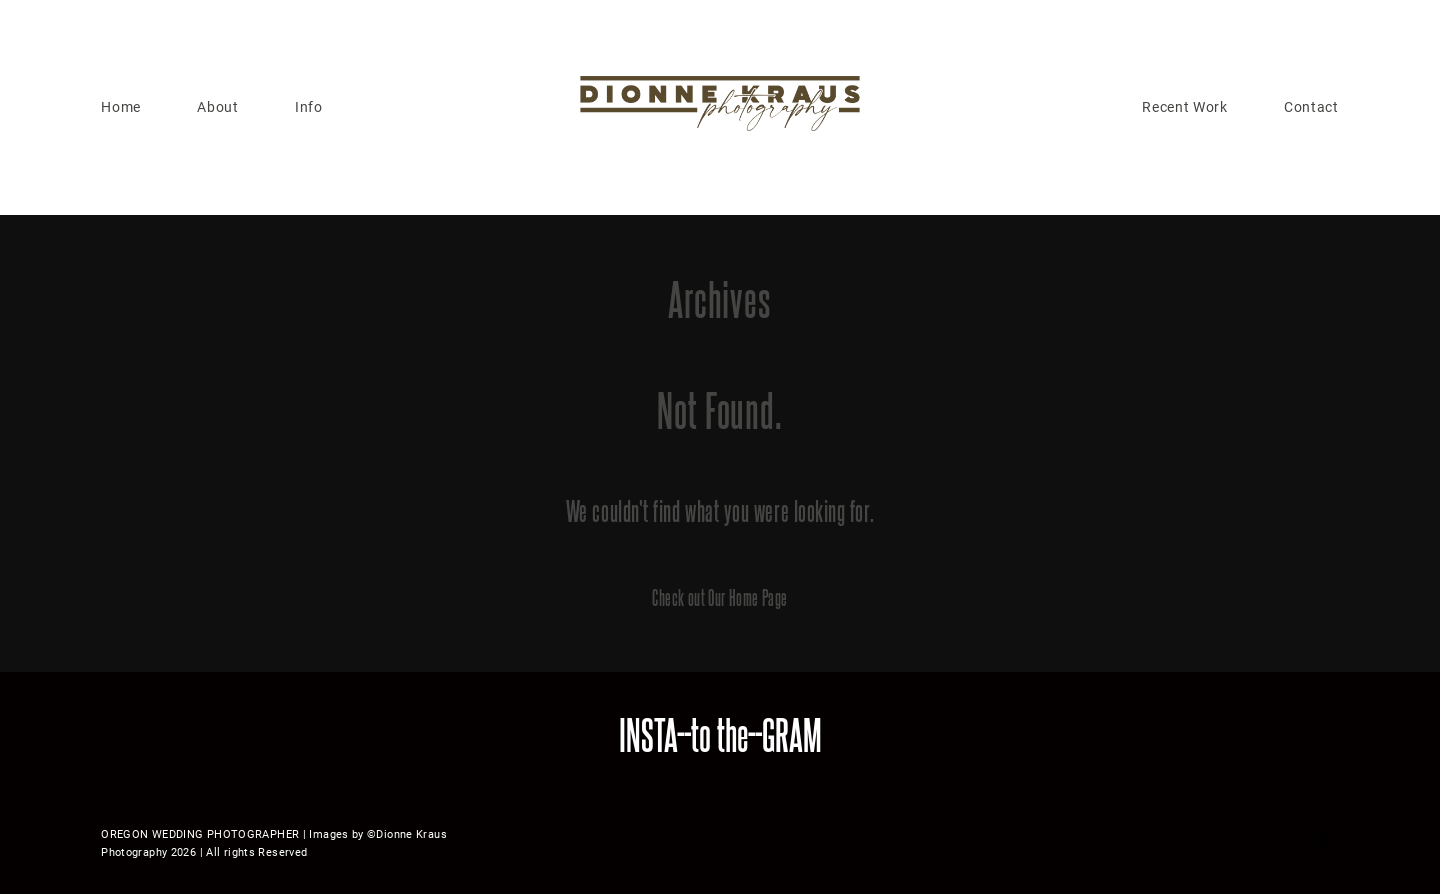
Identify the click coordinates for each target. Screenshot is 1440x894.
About (217, 107)
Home (121, 107)
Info (309, 107)
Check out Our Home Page (719, 597)
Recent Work (1184, 107)
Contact (1311, 107)
